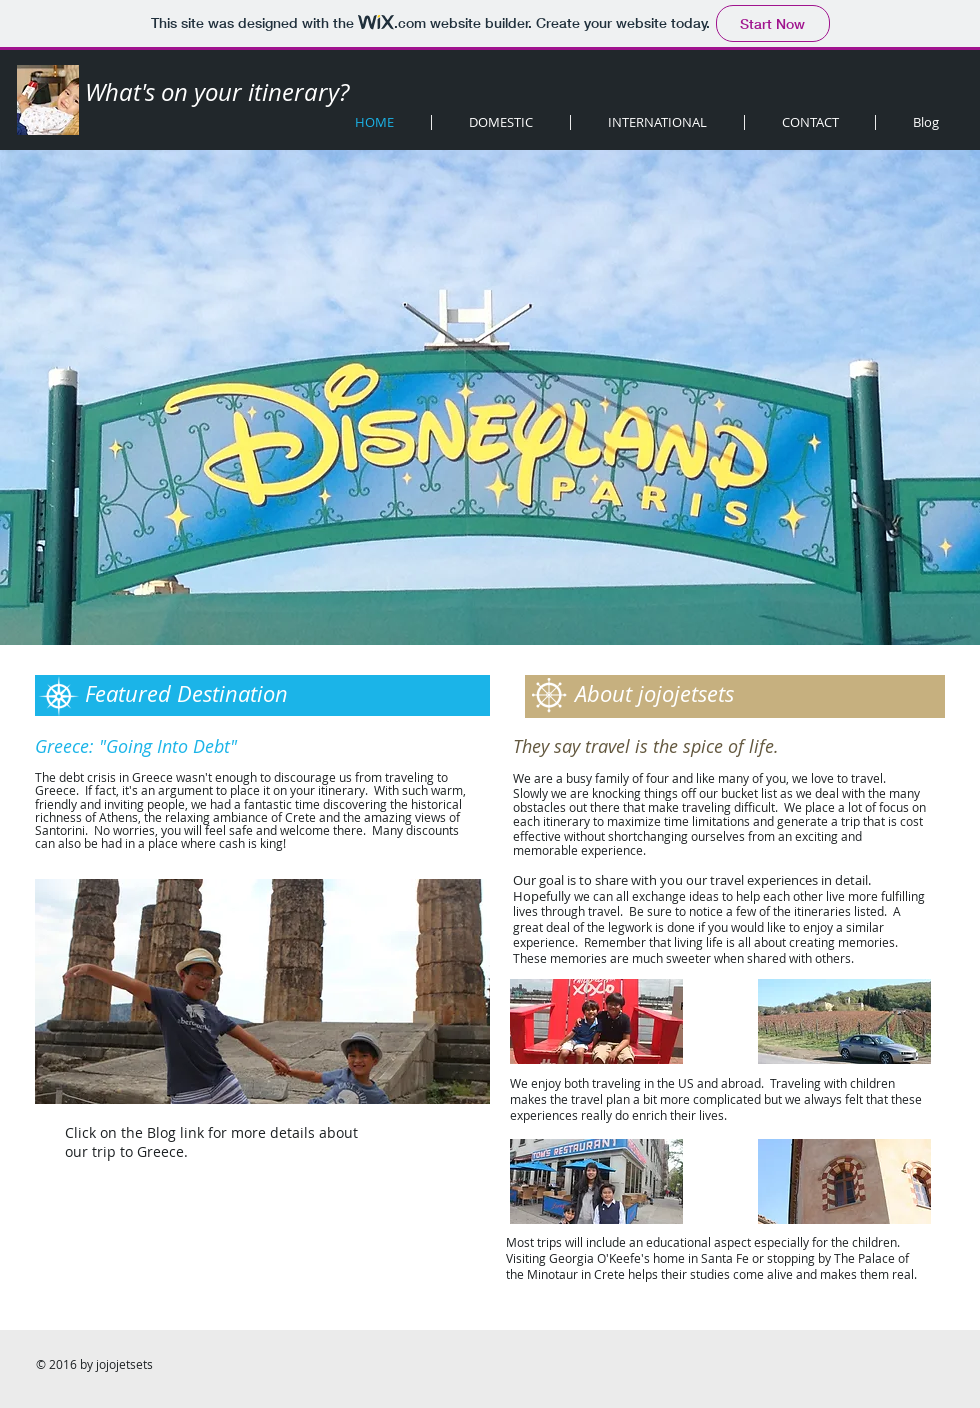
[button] (262, 991)
